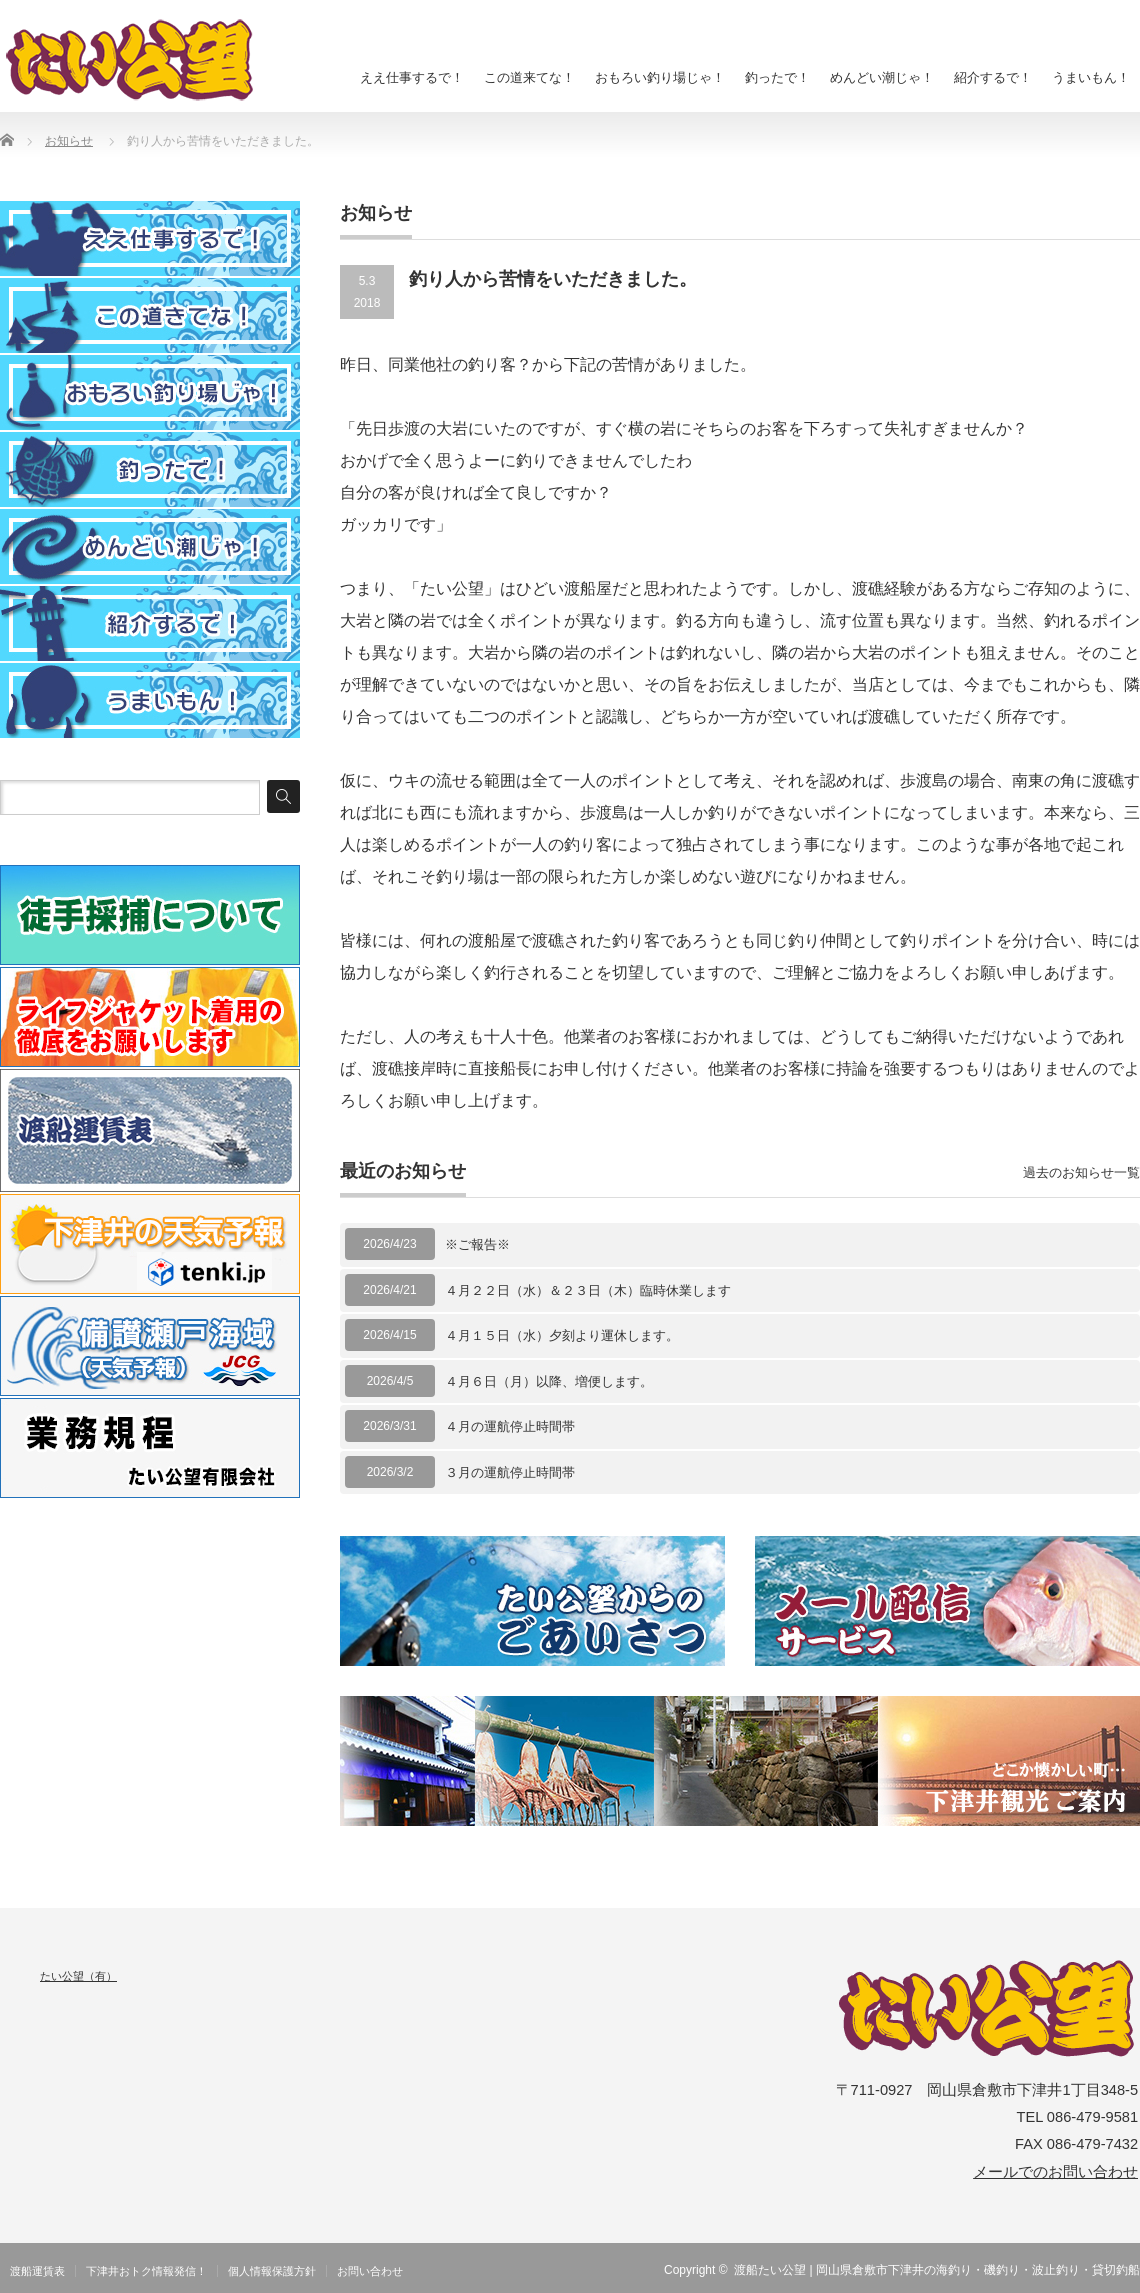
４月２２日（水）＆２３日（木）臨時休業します (588, 1290)
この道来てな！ (529, 77)
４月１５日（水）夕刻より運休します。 (562, 1335)
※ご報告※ (477, 1244)
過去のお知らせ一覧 (1081, 1172)
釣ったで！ (777, 77)
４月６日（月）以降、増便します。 (549, 1381)
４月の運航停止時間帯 (510, 1426)
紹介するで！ (993, 77)
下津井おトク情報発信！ (146, 2271)
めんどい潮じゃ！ (882, 77)
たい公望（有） (78, 1976)
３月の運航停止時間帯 (510, 1472)
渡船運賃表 (37, 2271)
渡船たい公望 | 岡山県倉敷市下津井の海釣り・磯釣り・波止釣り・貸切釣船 (937, 2270)
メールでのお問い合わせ (1055, 2172)
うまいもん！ (1091, 77)
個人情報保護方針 (272, 2271)
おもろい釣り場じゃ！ (660, 77)
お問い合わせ (370, 2271)
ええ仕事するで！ (412, 77)
